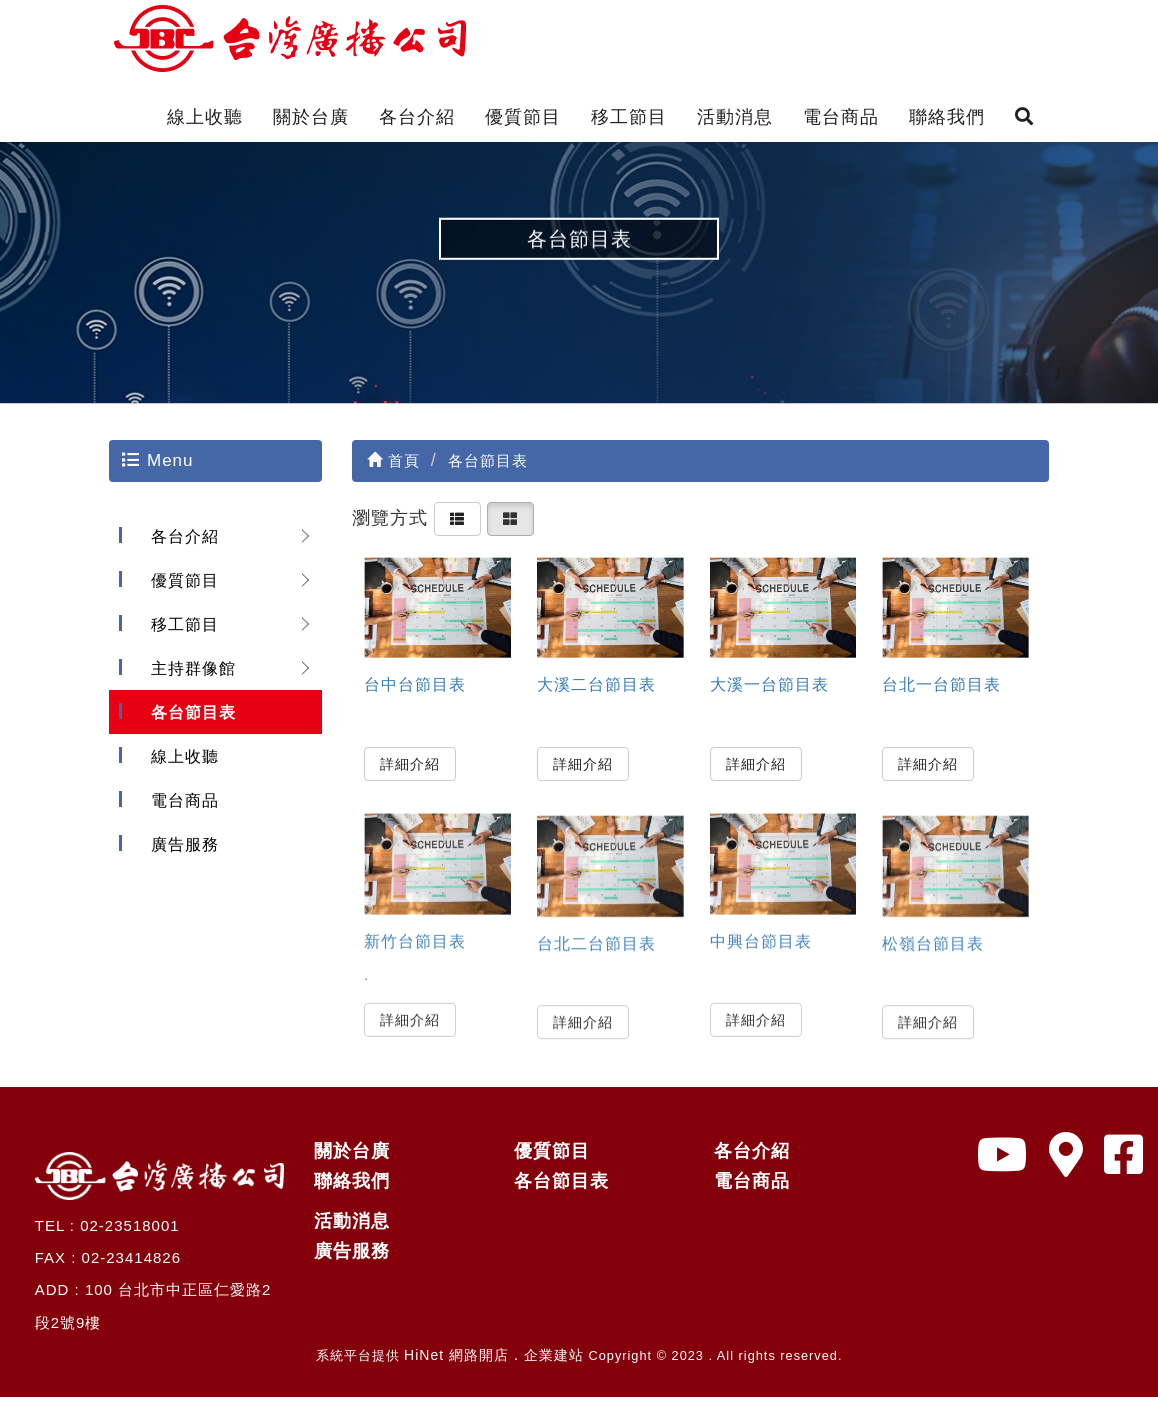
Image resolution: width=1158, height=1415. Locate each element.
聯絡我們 (947, 117)
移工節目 (629, 117)
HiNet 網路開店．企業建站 (494, 1373)
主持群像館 (188, 685)
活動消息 (735, 117)
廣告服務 (180, 861)
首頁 (393, 478)
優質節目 (523, 117)
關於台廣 (311, 117)
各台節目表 (188, 729)
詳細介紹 (410, 780)
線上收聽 (205, 117)
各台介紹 (417, 117)
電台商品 (841, 117)
